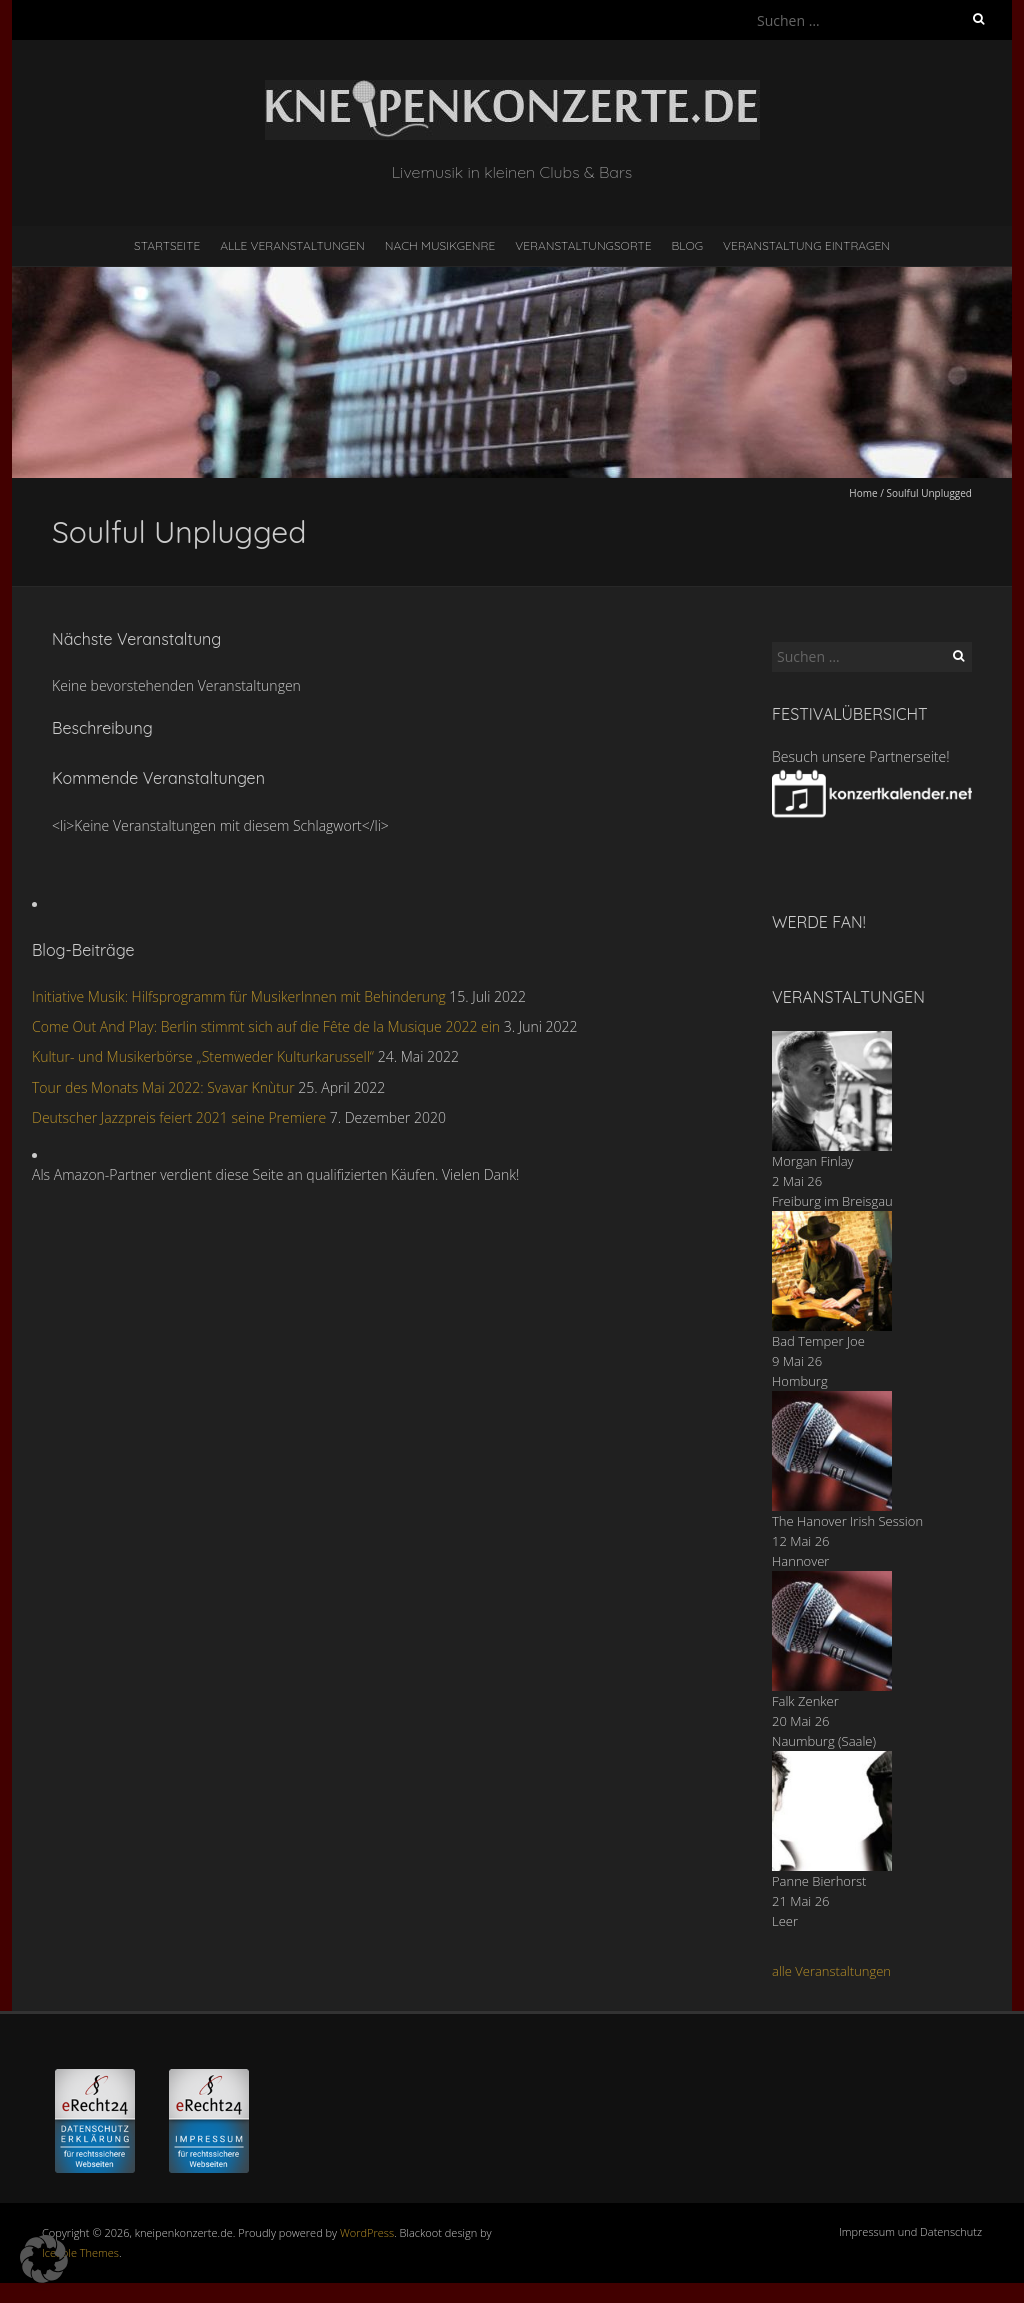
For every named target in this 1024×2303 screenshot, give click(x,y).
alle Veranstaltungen (831, 1971)
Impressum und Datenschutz (910, 2231)
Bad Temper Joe (818, 1341)
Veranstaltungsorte (583, 245)
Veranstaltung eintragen (806, 245)
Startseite (167, 245)
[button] (44, 2259)
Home (863, 493)
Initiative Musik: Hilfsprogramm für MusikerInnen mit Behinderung (239, 996)
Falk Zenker (805, 1701)
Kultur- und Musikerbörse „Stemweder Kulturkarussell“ (203, 1056)
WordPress (367, 2232)
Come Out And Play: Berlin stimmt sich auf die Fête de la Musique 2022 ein (266, 1026)
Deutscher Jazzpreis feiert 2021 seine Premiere (179, 1117)
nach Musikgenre (440, 245)
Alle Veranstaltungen (292, 245)
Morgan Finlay (813, 1161)
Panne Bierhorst (819, 1881)
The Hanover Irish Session (847, 1521)
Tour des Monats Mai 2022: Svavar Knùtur (163, 1087)
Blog (687, 245)
